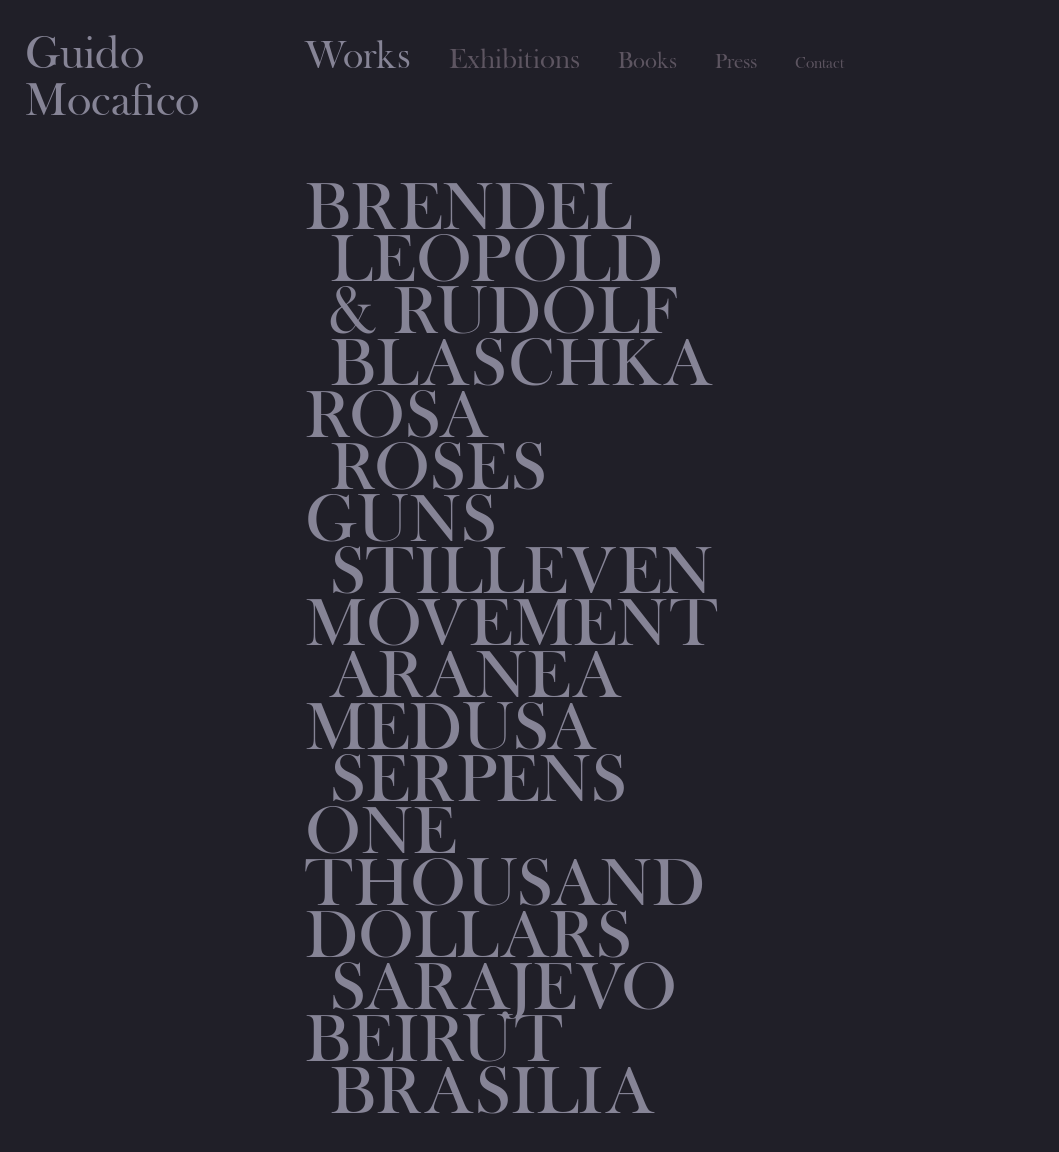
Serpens (478, 780)
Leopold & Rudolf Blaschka (521, 312)
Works (358, 56)
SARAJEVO (503, 988)
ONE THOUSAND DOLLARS (505, 884)
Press (736, 62)
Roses (438, 468)
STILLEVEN (521, 572)
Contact (819, 63)
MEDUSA (450, 728)
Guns (401, 520)
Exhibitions (514, 59)
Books (647, 61)
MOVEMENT (511, 624)
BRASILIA (492, 1092)
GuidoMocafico (112, 77)
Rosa (396, 416)
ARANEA (475, 676)
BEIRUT (433, 1040)
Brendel (468, 208)
